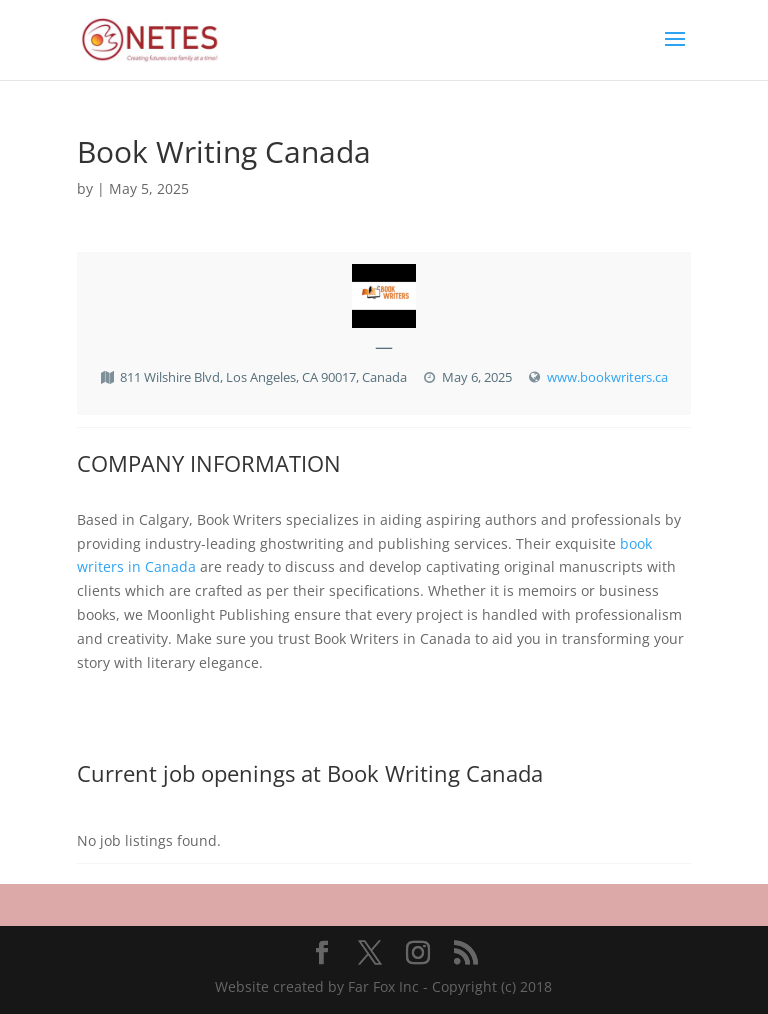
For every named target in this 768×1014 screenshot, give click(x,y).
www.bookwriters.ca (607, 377)
